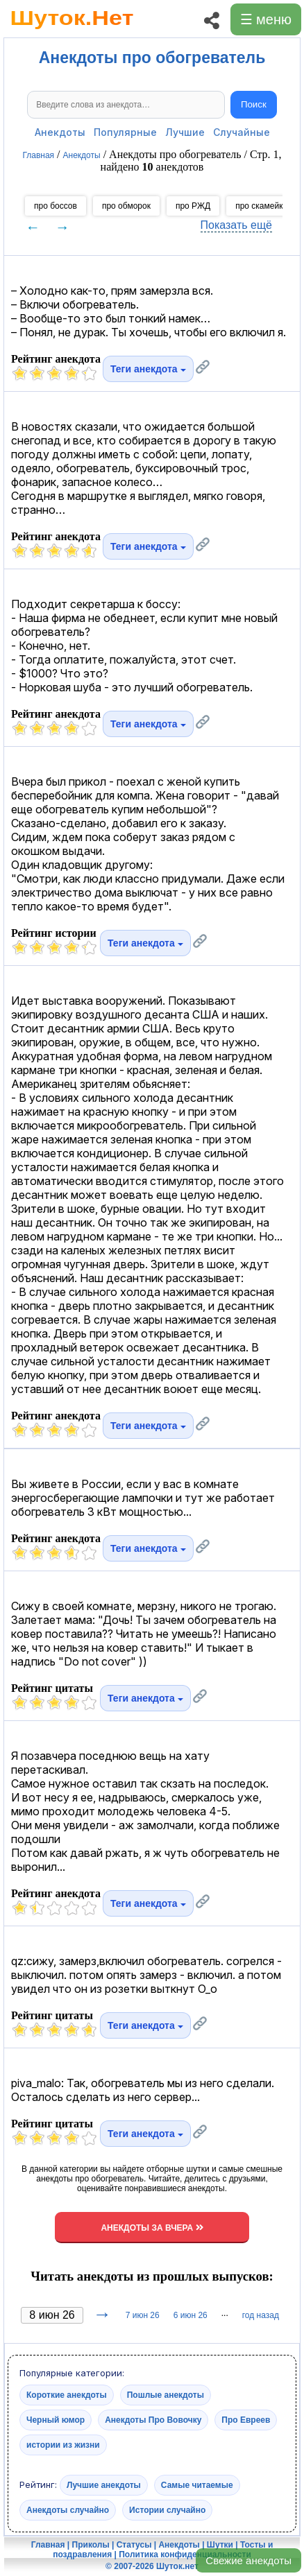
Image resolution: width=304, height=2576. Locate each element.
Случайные (241, 132)
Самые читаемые (197, 2485)
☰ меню (266, 19)
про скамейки (261, 206)
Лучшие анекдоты (104, 2485)
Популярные (125, 132)
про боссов (55, 206)
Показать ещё (236, 225)
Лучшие (185, 132)
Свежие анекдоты (248, 2560)
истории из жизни (63, 2445)
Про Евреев (245, 2420)
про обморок (126, 206)
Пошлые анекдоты (165, 2395)
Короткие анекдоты (66, 2395)
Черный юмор (55, 2420)
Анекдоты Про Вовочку (153, 2420)
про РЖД (193, 206)
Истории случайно (167, 2510)
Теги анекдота (148, 368)
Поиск (254, 104)
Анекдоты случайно (67, 2510)
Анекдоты (60, 132)
